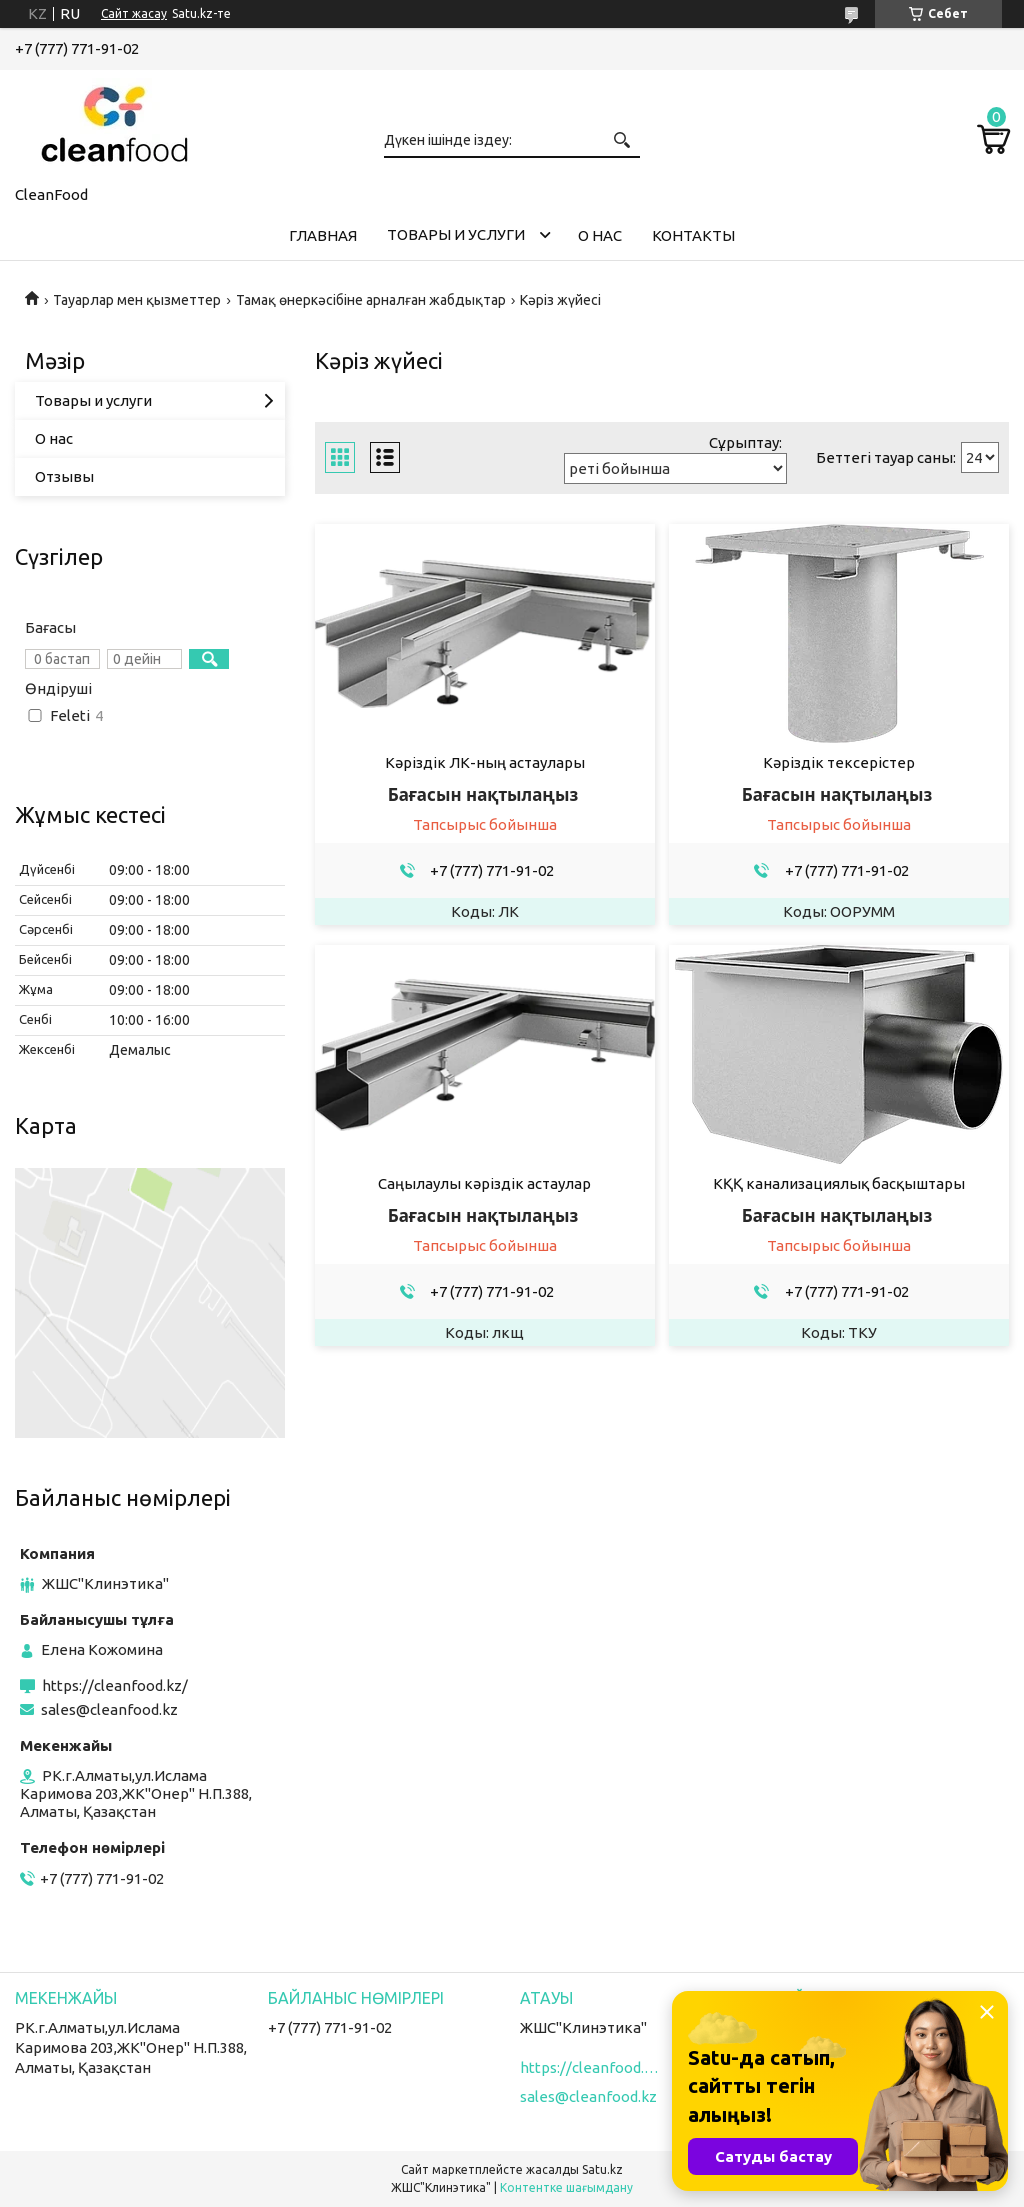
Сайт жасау (134, 13)
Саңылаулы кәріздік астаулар (484, 1183)
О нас (600, 235)
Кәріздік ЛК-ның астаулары (485, 762)
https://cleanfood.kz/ (115, 1685)
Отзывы (64, 476)
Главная (323, 235)
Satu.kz (602, 2169)
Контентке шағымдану (566, 2187)
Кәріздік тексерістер (839, 762)
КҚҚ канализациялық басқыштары (839, 1183)
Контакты (693, 235)
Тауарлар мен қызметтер (137, 300)
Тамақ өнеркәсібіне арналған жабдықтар (371, 300)
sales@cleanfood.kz (109, 1709)
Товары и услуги (456, 234)
